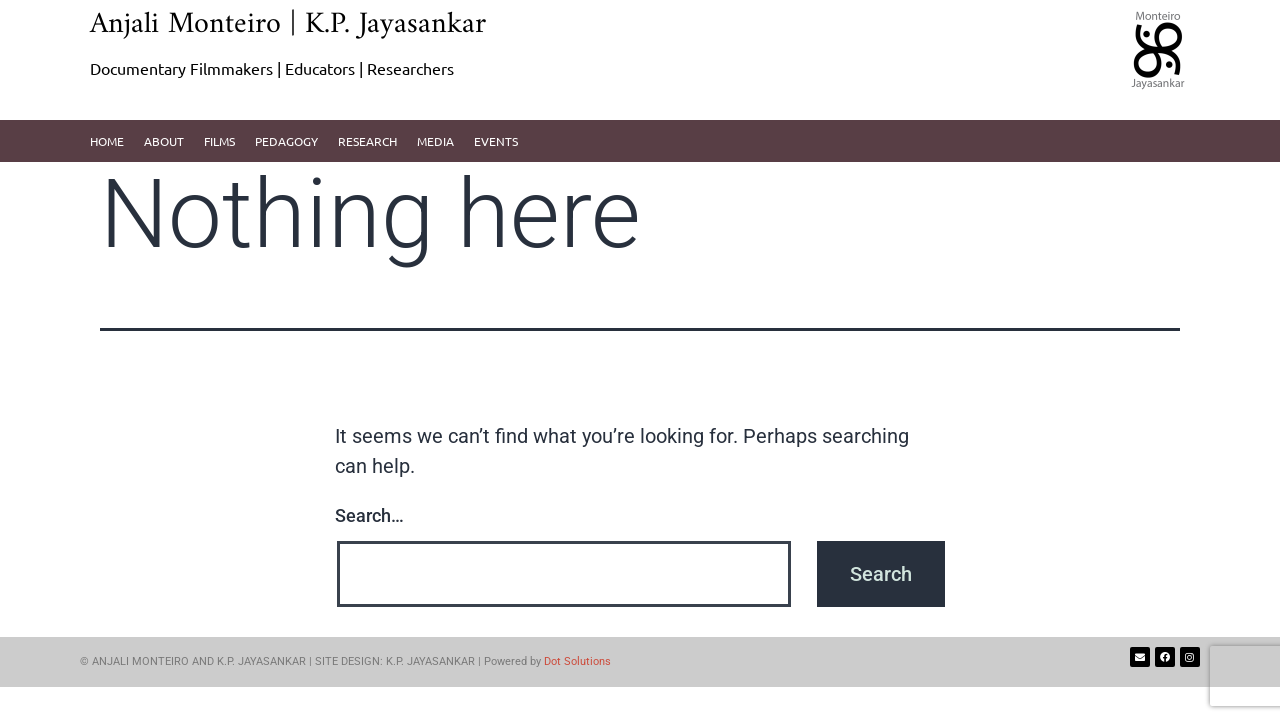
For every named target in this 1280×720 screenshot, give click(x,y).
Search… (369, 515)
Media (435, 141)
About (164, 141)
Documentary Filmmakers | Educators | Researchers (272, 68)
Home (107, 141)
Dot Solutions (577, 661)
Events (496, 141)
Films (219, 141)
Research (367, 141)
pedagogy (286, 141)
